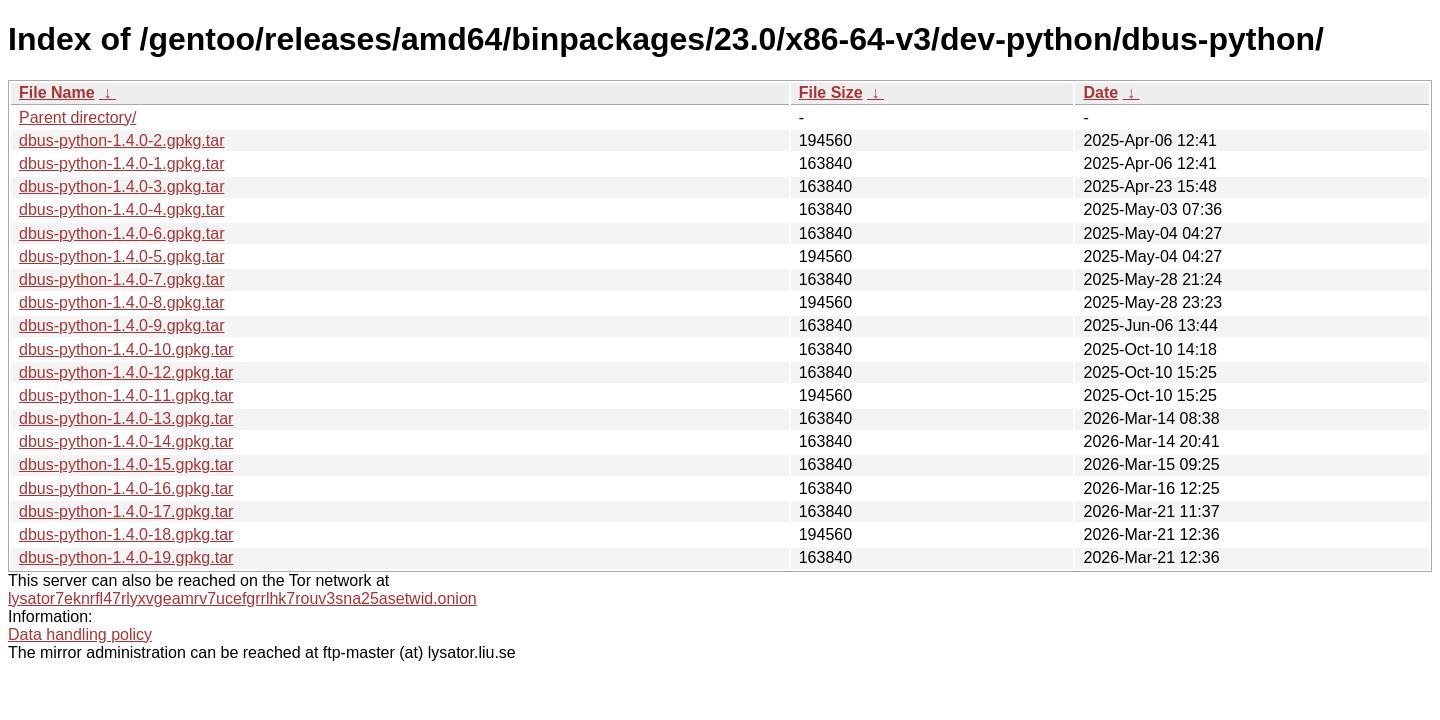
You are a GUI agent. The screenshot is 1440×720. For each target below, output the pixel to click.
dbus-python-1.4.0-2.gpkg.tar (121, 140)
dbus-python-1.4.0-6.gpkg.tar (121, 233)
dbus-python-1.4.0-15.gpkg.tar (126, 464)
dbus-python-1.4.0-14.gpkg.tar (126, 441)
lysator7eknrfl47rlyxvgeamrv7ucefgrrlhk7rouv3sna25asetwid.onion (242, 598)
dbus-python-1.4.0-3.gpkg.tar (121, 186)
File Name (57, 92)
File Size (831, 92)
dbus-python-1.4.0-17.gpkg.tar (126, 511)
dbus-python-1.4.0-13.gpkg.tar (126, 418)
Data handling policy (80, 634)
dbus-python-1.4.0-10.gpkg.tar (126, 349)
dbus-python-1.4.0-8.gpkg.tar (121, 302)
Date (1100, 92)
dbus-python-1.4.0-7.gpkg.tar (121, 279)
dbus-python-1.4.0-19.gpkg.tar (126, 557)
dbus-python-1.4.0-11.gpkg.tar (126, 395)
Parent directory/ (77, 117)
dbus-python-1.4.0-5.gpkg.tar (121, 256)
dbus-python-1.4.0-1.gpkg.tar (121, 163)
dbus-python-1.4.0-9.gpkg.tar (121, 325)
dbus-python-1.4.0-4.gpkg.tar (121, 209)
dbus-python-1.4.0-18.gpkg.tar (126, 534)
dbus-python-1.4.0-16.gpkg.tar (126, 488)
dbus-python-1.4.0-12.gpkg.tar (126, 372)
